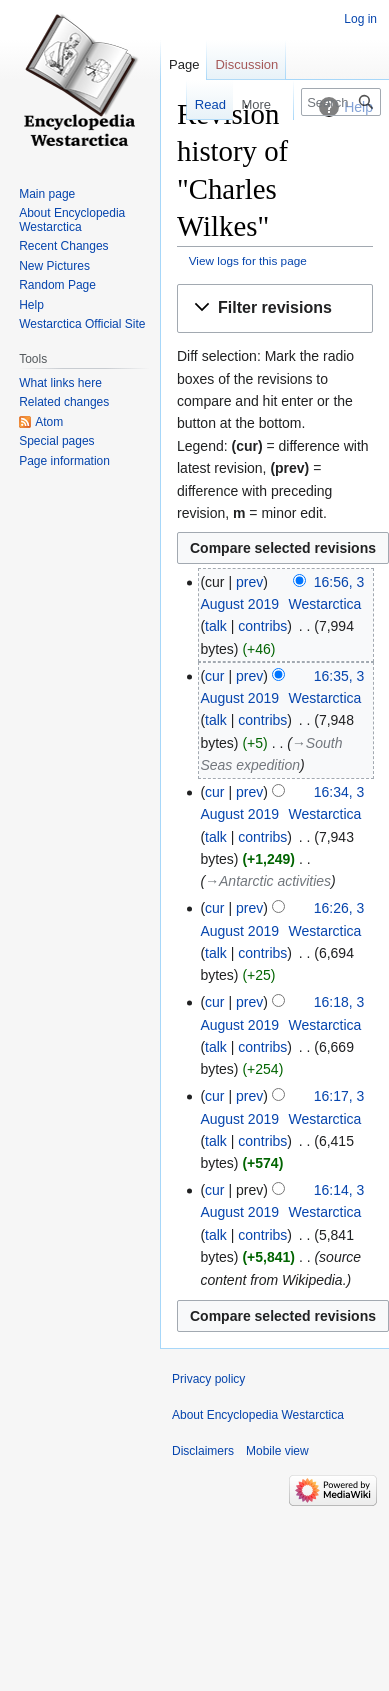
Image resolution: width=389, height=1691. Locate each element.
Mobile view (277, 1451)
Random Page (57, 285)
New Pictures (54, 266)
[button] (275, 308)
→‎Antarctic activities (268, 881)
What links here (60, 383)
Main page (47, 194)
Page (184, 64)
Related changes (64, 402)
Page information (64, 461)
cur (214, 676)
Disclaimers (203, 1451)
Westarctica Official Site (82, 324)
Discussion (246, 64)
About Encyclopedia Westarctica (72, 220)
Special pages (56, 441)
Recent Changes (63, 246)
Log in (360, 19)
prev (249, 582)
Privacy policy (208, 1379)
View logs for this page (248, 260)
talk (216, 626)
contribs (262, 626)
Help (31, 305)
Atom (49, 422)
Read (198, 104)
